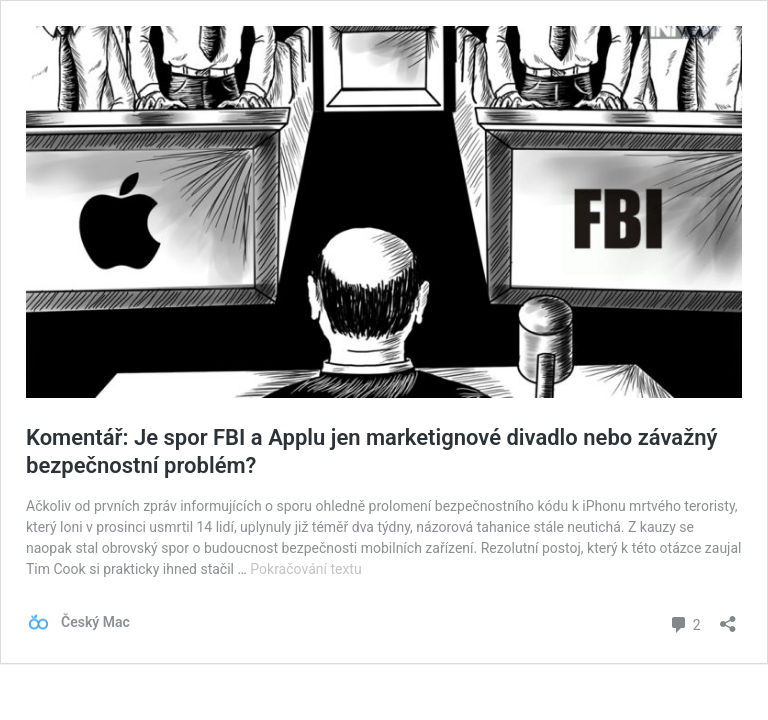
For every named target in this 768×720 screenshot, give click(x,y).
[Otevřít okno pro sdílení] (728, 617)
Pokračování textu (305, 569)
